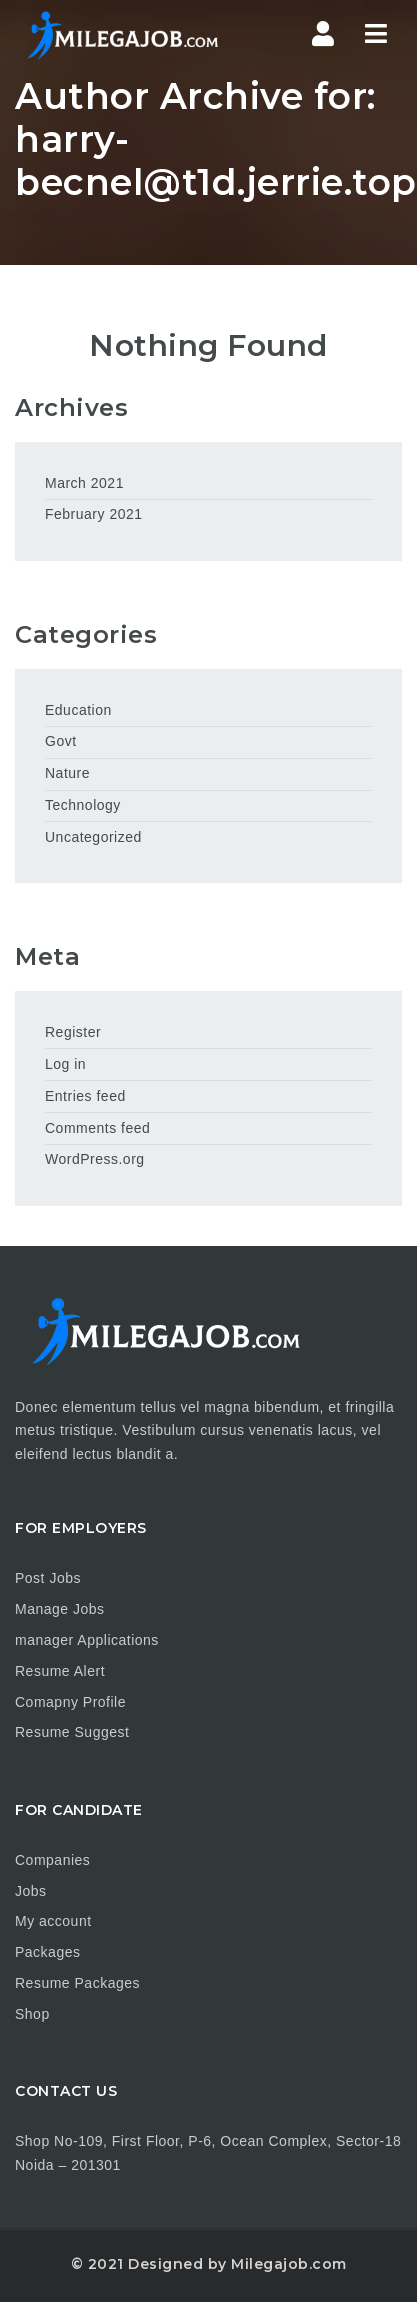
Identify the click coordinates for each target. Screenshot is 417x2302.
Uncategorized (93, 837)
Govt (61, 741)
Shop (32, 2014)
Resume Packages (77, 1983)
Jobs (31, 1891)
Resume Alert (60, 1671)
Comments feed (97, 1128)
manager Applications (87, 1640)
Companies (52, 1860)
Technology (83, 805)
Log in (65, 1064)
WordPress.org (95, 1159)
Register (73, 1032)
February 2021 (94, 514)
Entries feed (85, 1096)
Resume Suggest (72, 1732)
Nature (67, 773)
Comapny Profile (70, 1702)
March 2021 (84, 483)
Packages (47, 1952)
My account (53, 1921)
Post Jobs (48, 1578)
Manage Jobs (60, 1609)
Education (78, 710)
